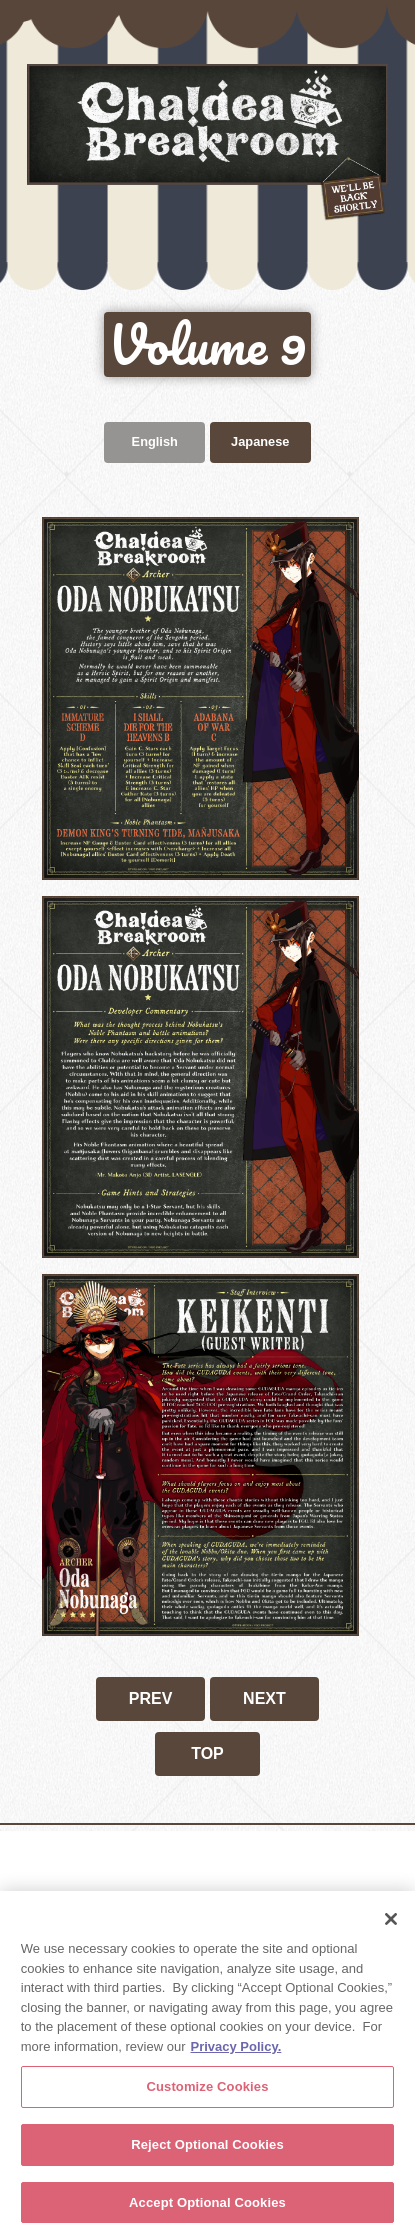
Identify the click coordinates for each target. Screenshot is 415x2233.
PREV (151, 1698)
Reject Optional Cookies (207, 2148)
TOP (207, 1753)
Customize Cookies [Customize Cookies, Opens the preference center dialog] (207, 2091)
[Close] (391, 1923)
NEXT (264, 1698)
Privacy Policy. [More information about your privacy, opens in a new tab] (235, 2050)
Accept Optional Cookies (207, 2206)
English (155, 441)
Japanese (260, 441)
